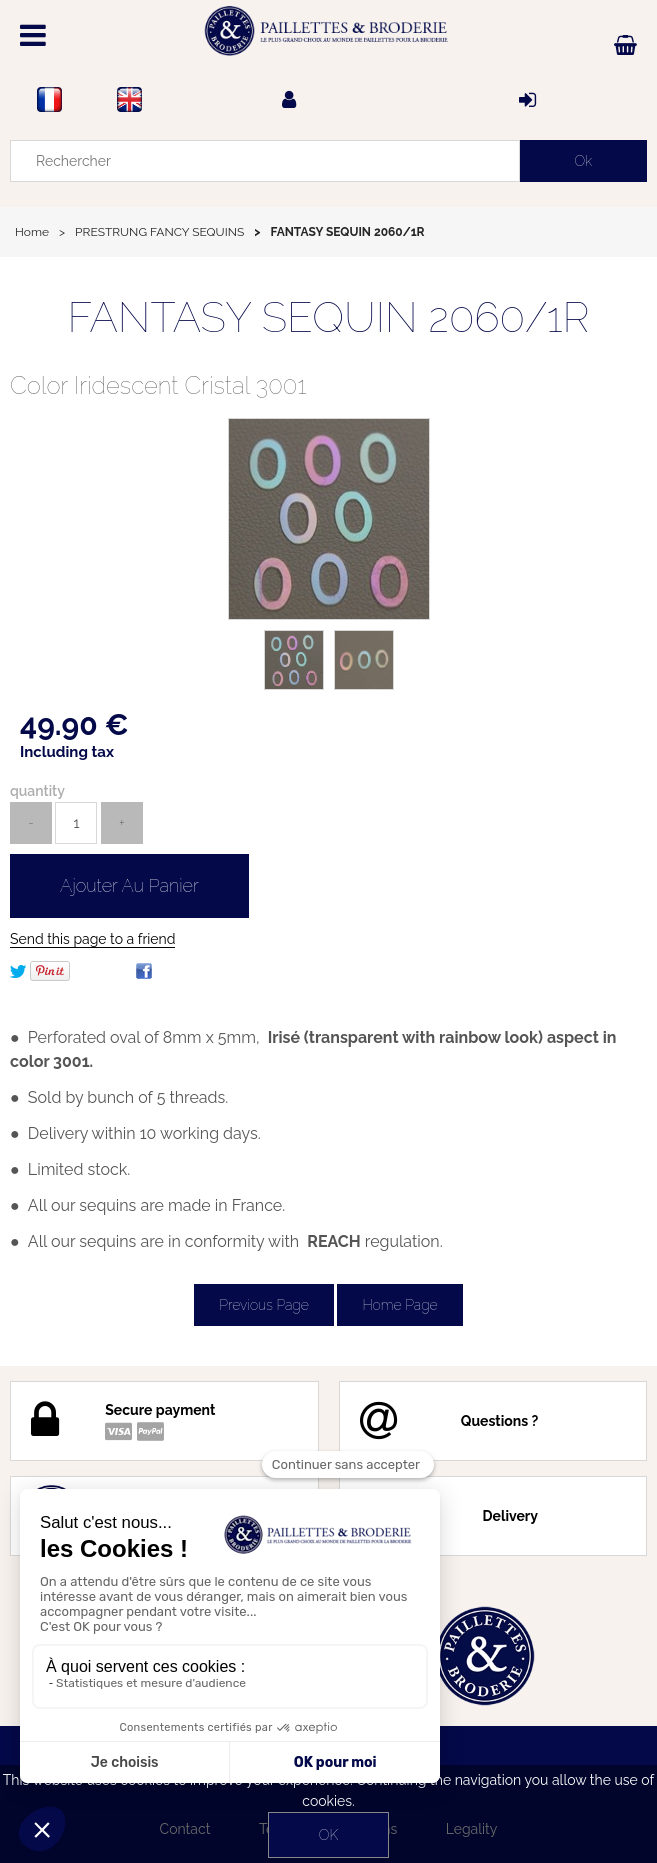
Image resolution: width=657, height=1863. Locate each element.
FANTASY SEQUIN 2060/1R (329, 317)
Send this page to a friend (92, 939)
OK (328, 1835)
